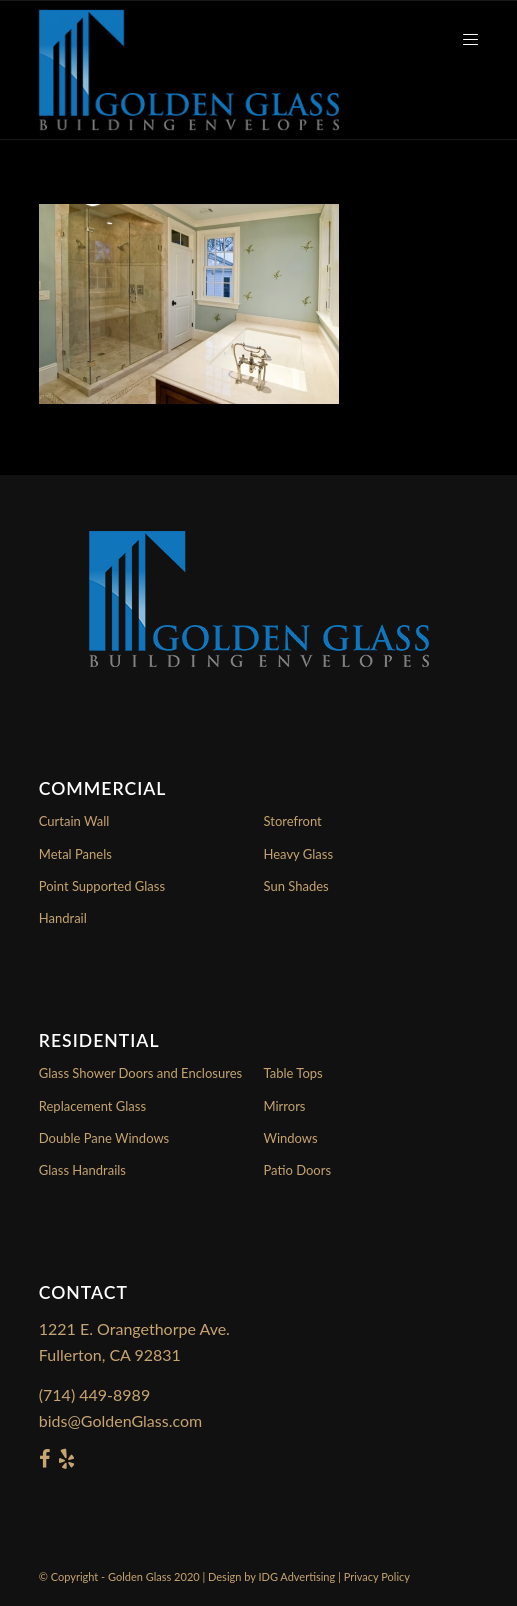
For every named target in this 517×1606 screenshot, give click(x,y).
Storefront (293, 821)
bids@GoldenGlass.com (120, 1420)
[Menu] (460, 41)
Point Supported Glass (102, 886)
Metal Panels (75, 854)
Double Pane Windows (104, 1138)
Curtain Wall (74, 821)
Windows (291, 1138)
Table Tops (293, 1073)
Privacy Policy (377, 1576)
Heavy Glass (299, 854)
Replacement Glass (92, 1106)
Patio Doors (298, 1170)
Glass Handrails (82, 1170)
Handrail (63, 918)
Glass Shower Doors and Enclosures (140, 1073)
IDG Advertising (296, 1576)
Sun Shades (296, 886)
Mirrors (285, 1106)
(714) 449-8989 (94, 1394)
